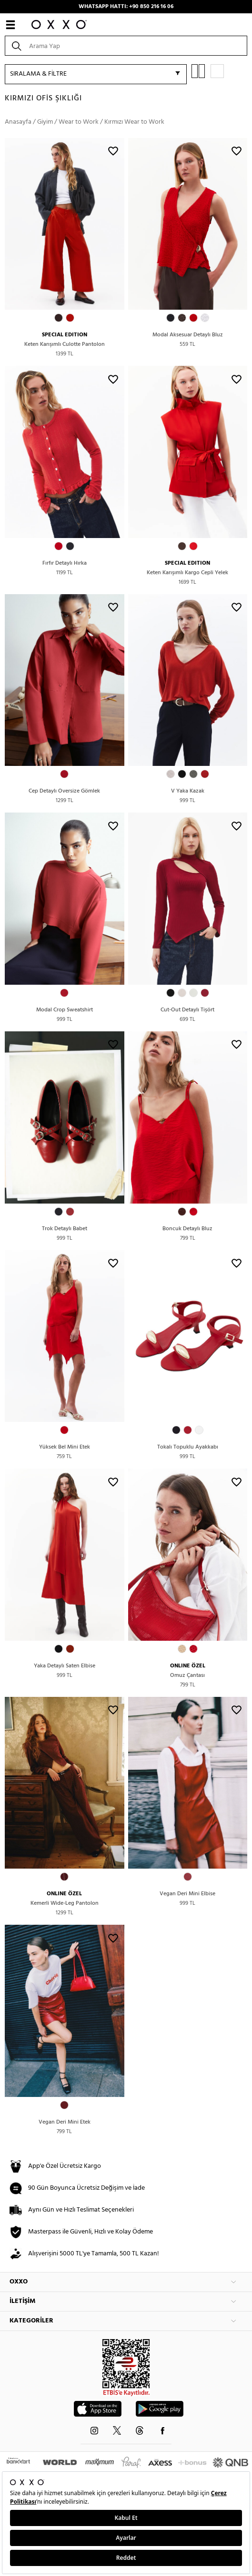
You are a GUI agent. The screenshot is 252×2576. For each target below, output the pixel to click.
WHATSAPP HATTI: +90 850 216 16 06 (126, 6)
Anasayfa (18, 122)
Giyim (45, 122)
